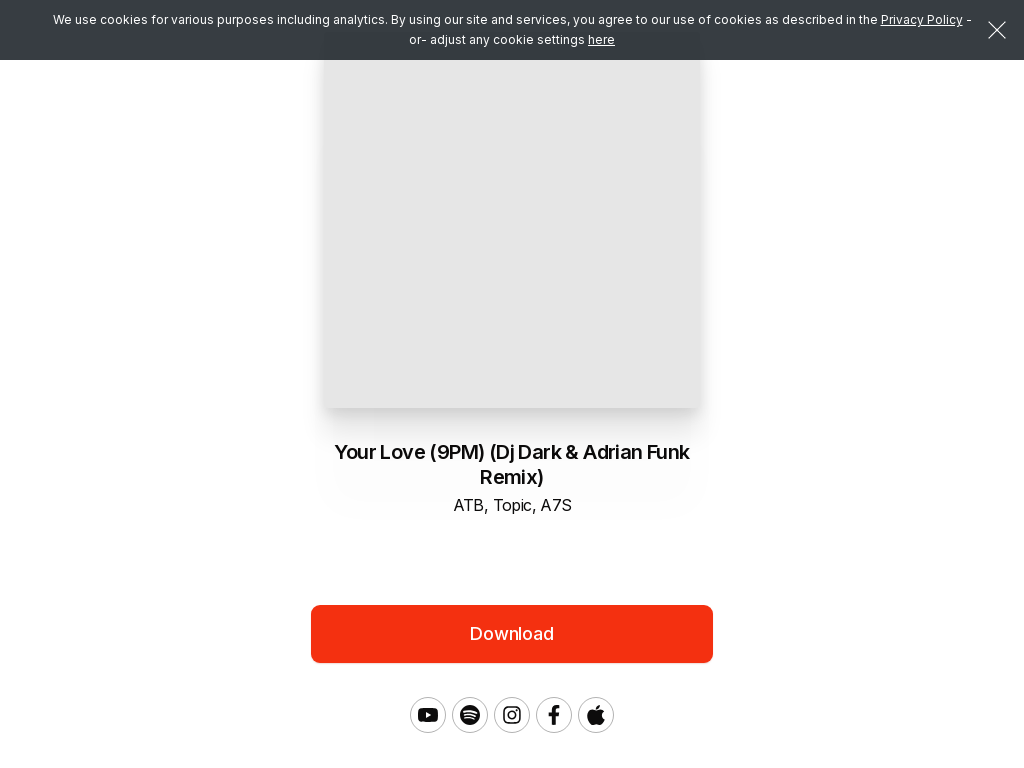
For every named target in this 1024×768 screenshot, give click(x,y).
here (601, 39)
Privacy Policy (922, 19)
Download (512, 633)
